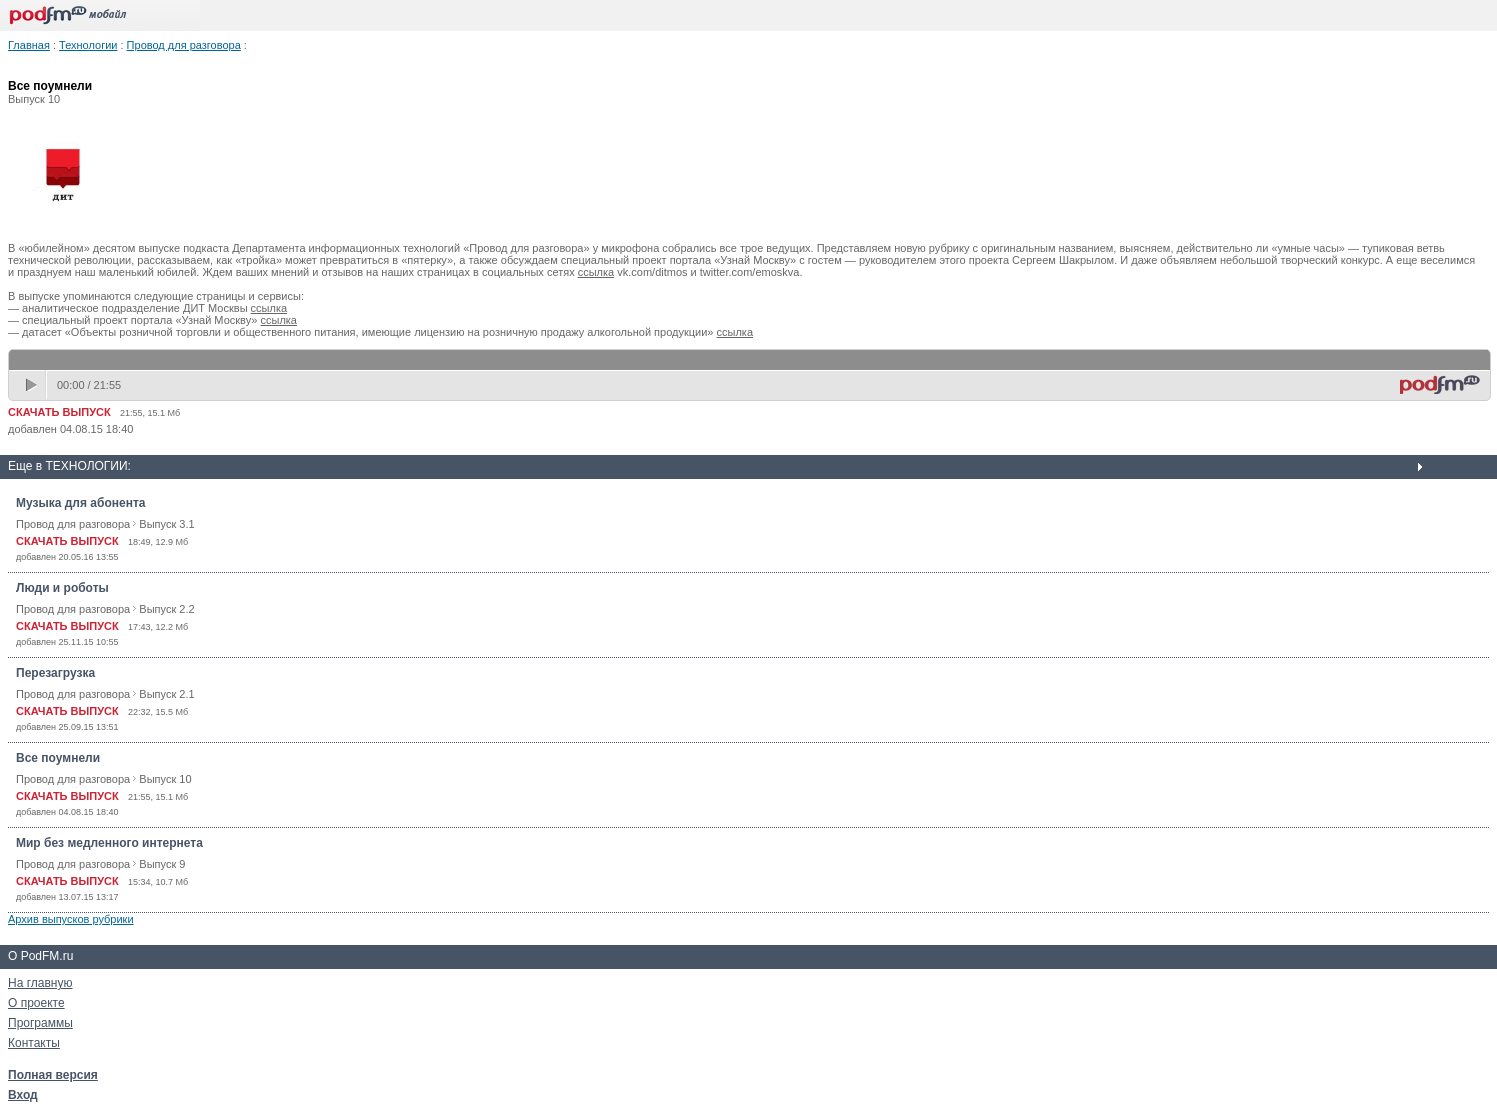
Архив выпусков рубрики (71, 919)
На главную (40, 983)
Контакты (34, 1043)
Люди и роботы (62, 588)
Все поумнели (58, 758)
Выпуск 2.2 (166, 609)
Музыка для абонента (80, 503)
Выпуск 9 (162, 864)
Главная (29, 45)
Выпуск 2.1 (166, 694)
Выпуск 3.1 (166, 524)
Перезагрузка (55, 673)
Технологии (88, 45)
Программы (40, 1023)
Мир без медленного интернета (109, 843)
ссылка (596, 272)
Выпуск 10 (165, 779)
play (33, 385)
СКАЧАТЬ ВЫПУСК (59, 412)
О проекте (36, 1003)
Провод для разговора (184, 45)
